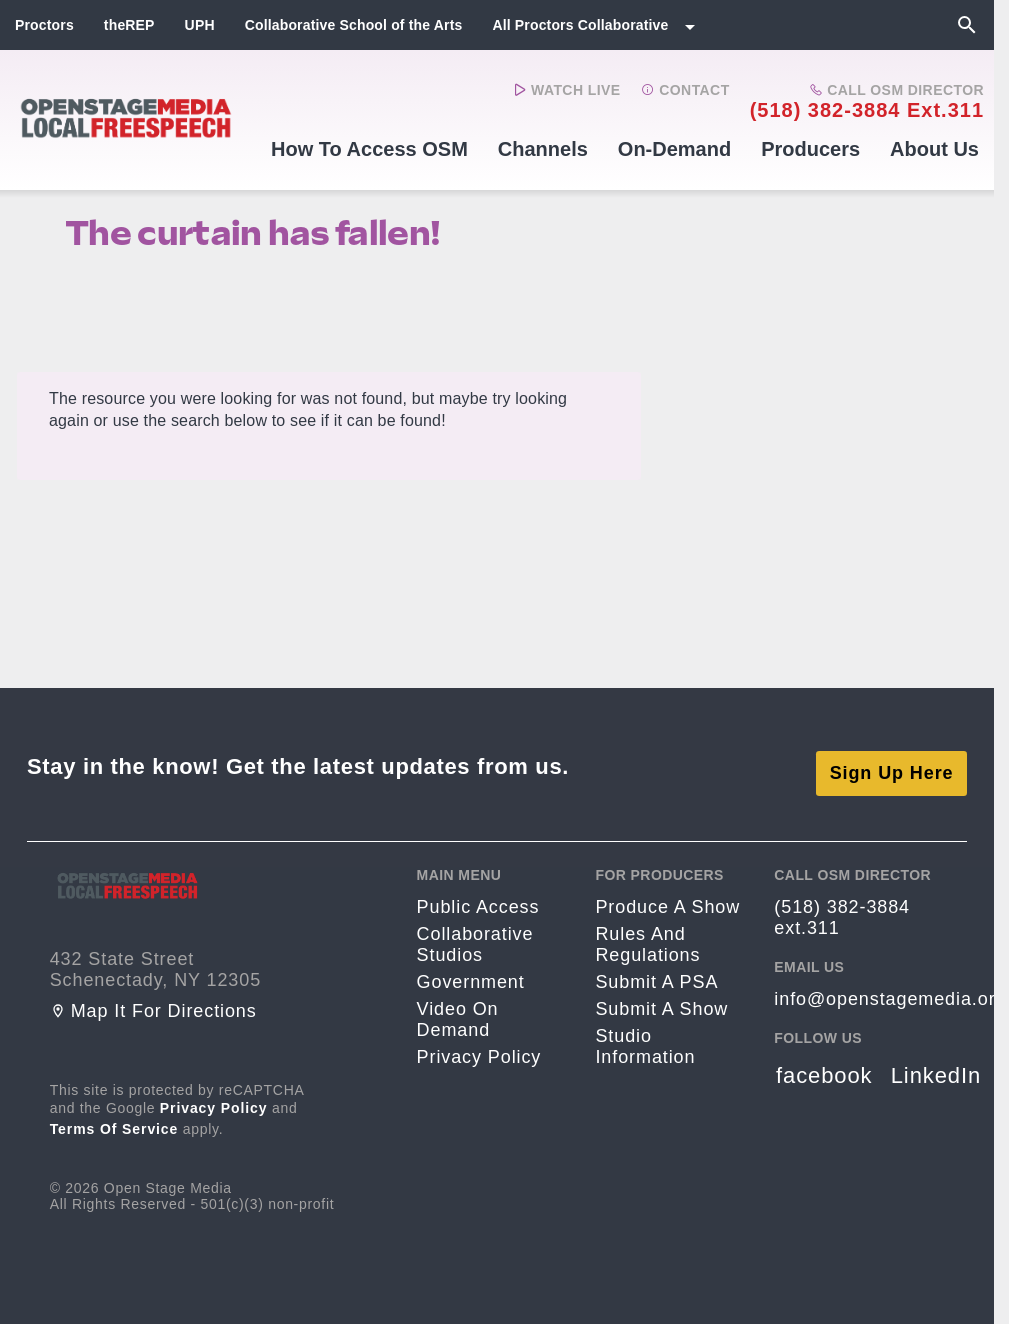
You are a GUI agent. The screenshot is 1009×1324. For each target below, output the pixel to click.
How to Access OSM (369, 149)
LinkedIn (936, 1062)
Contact (685, 90)
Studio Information (645, 1033)
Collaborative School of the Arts (354, 25)
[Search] (967, 25)
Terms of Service (114, 1116)
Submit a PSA (656, 969)
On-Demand (674, 149)
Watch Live (567, 90)
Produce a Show (667, 894)
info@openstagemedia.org (890, 986)
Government (471, 969)
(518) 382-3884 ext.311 (867, 110)
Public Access (478, 894)
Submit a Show (661, 996)
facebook (824, 1062)
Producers (810, 149)
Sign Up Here (892, 760)
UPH (200, 25)
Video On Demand (458, 1006)
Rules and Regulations (647, 931)
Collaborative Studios (475, 931)
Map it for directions (153, 998)
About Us (934, 149)
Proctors (44, 25)
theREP (129, 25)
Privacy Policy (214, 1095)
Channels (543, 149)
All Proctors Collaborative (580, 25)
